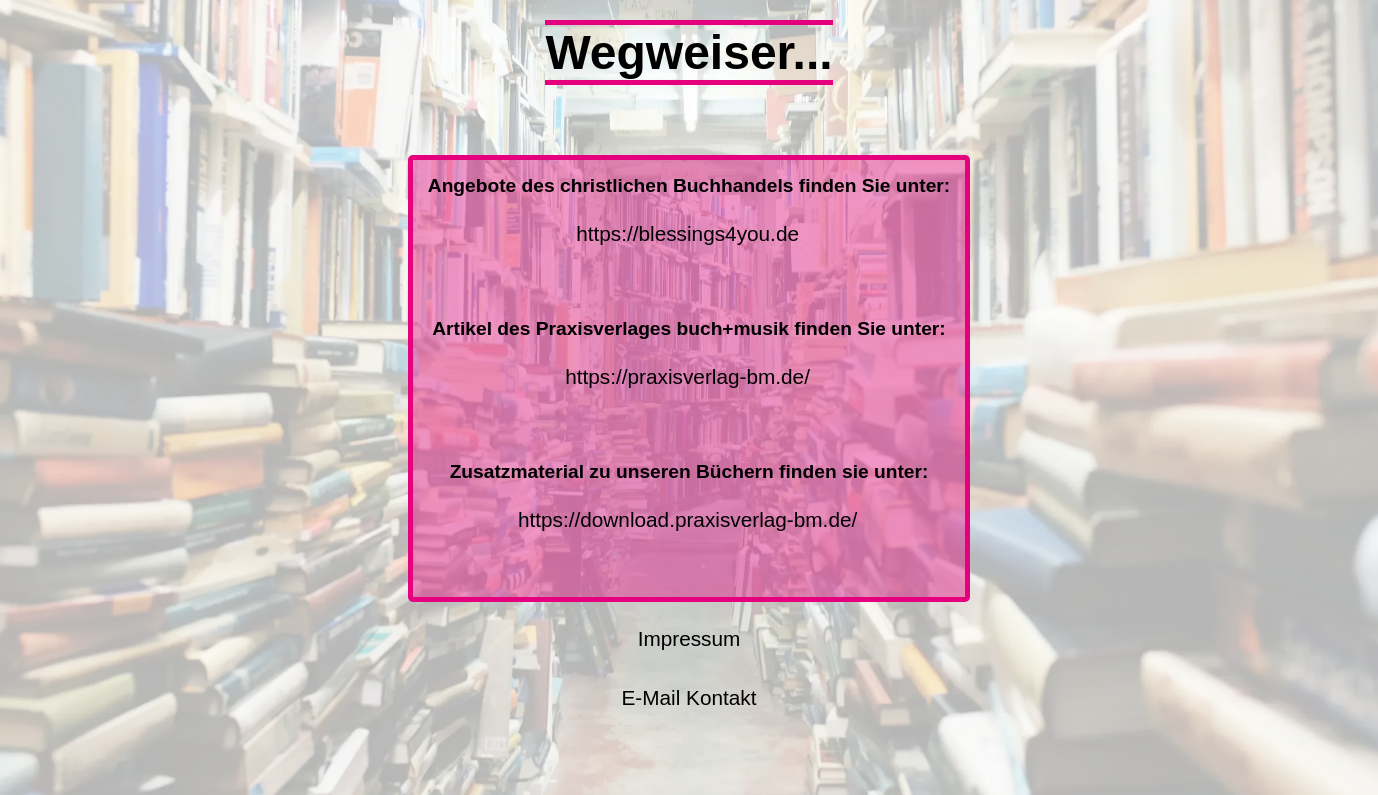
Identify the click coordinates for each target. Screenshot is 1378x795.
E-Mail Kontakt (688, 697)
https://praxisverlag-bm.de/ (687, 376)
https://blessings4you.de (687, 233)
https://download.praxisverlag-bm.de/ (688, 519)
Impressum (689, 638)
